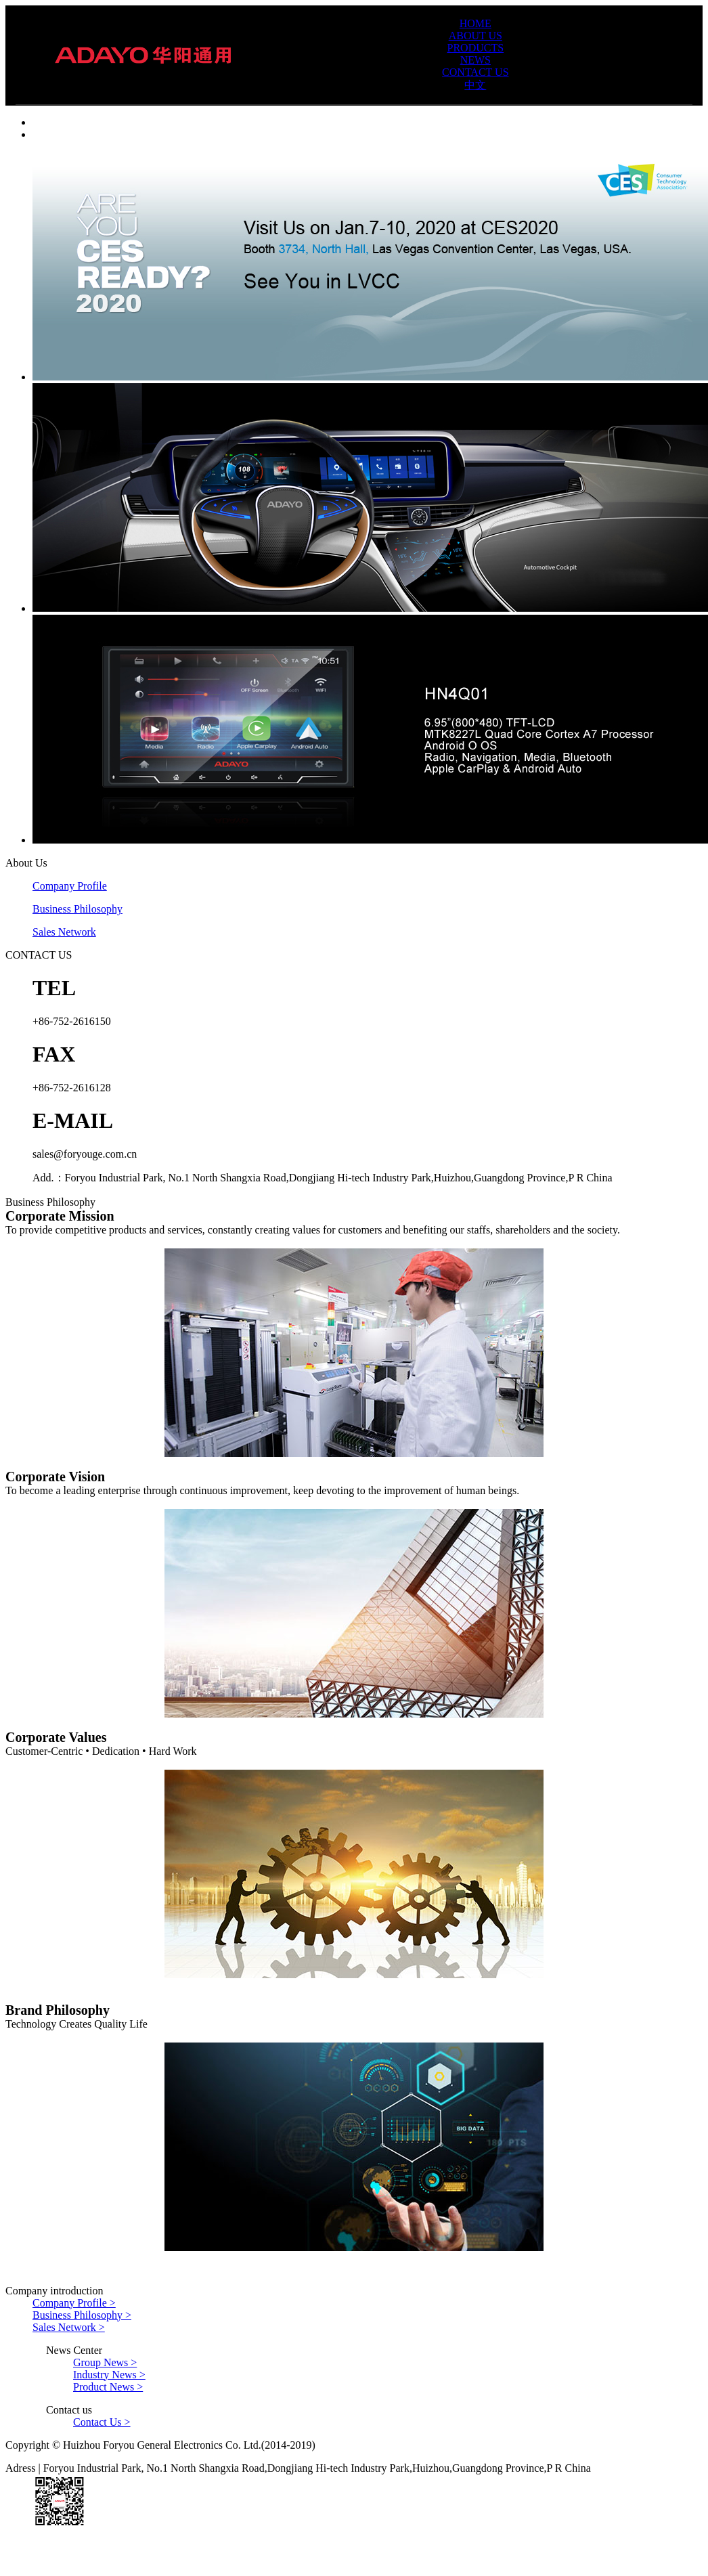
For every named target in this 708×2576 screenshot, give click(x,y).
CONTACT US (475, 72)
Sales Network (64, 932)
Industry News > (109, 2374)
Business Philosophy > (81, 2315)
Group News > (105, 2362)
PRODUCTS (475, 47)
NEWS (475, 60)
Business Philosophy (77, 909)
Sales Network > (68, 2327)
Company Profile (69, 886)
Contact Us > (102, 2422)
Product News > (108, 2387)
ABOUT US (475, 35)
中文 (475, 85)
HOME (475, 23)
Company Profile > (74, 2303)
